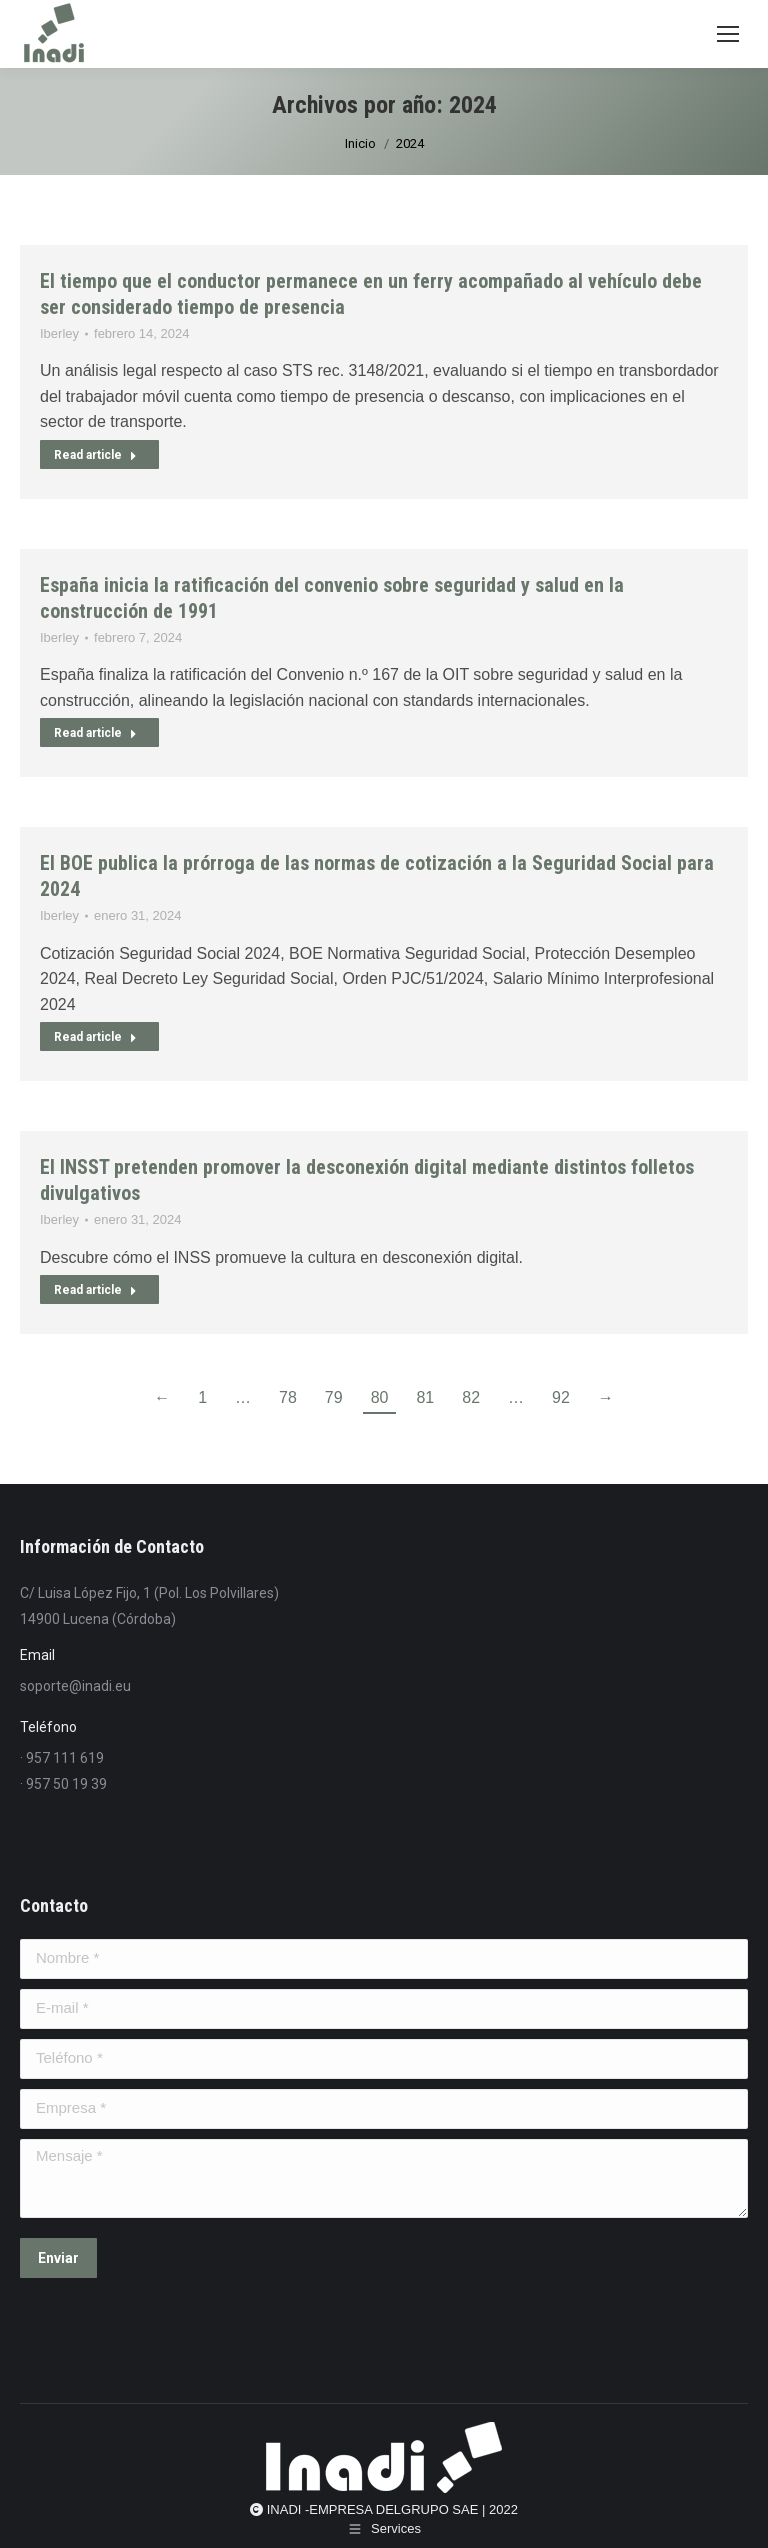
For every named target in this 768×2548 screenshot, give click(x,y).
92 (561, 1397)
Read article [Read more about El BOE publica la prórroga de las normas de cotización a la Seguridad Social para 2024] (95, 1037)
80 (380, 1397)
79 (334, 1397)
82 (471, 1397)
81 (425, 1397)
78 (288, 1397)
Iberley (59, 333)
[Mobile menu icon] (728, 34)
